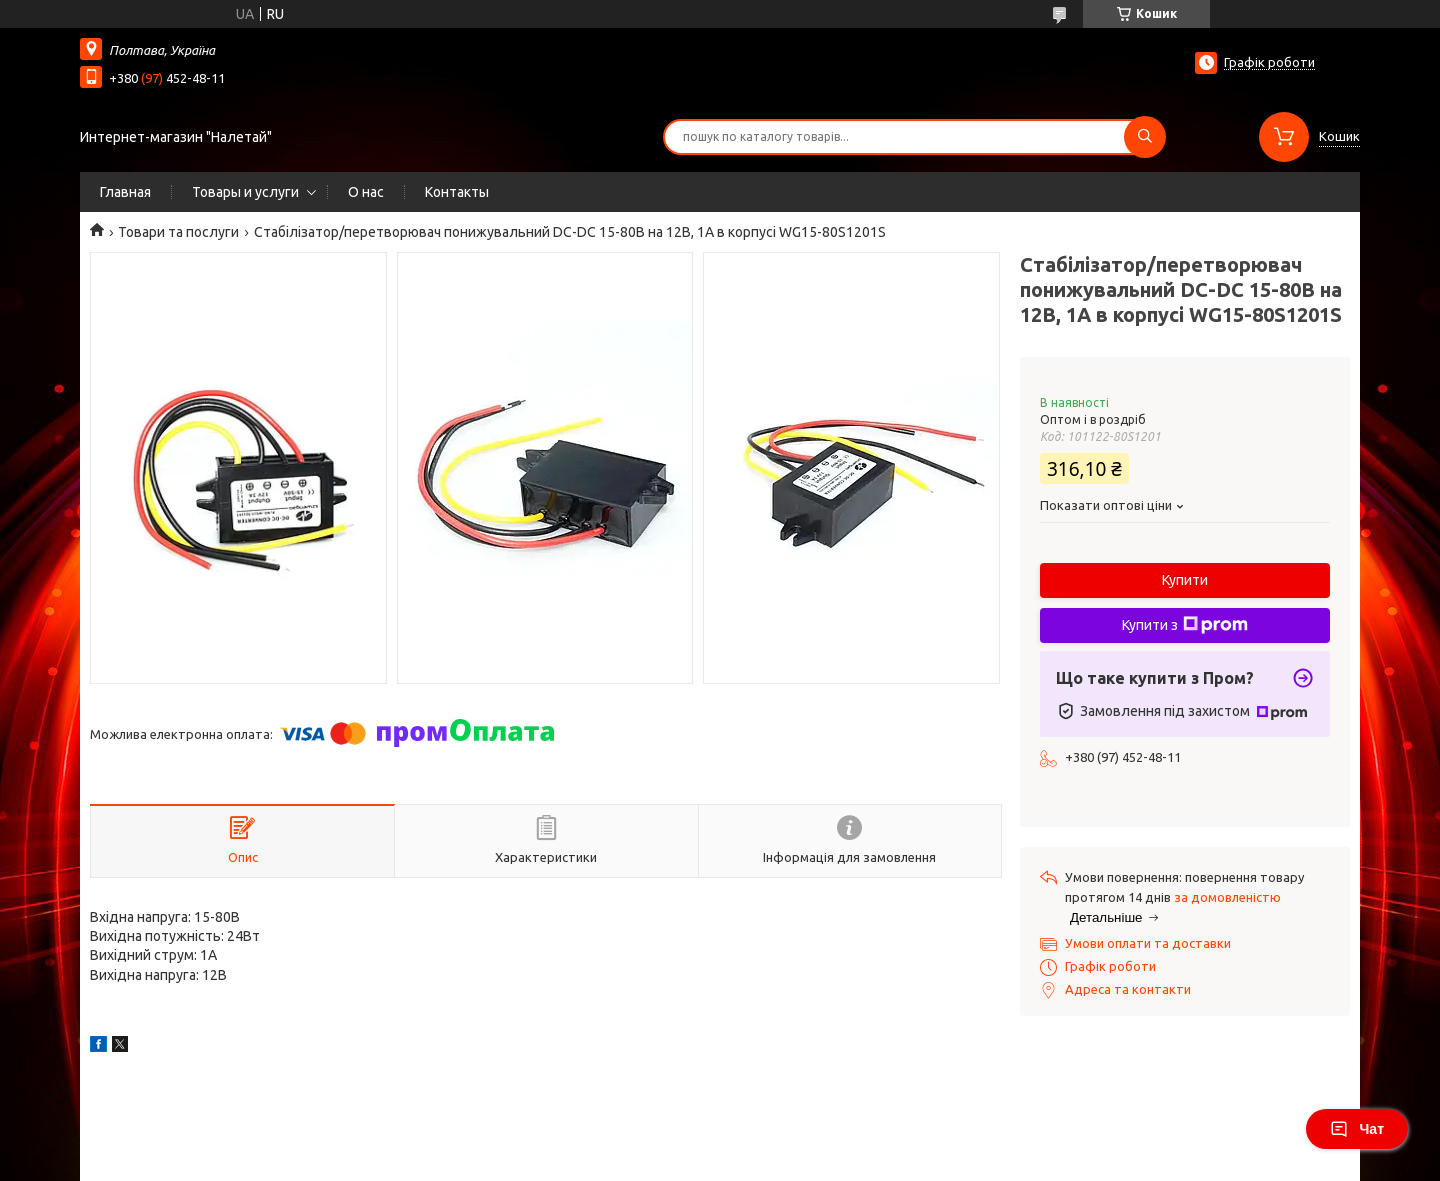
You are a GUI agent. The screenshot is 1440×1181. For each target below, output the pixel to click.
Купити (1185, 580)
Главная (125, 192)
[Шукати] (1145, 137)
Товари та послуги (178, 232)
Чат (1357, 1129)
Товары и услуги (245, 192)
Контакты (457, 192)
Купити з (1185, 625)
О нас (366, 192)
